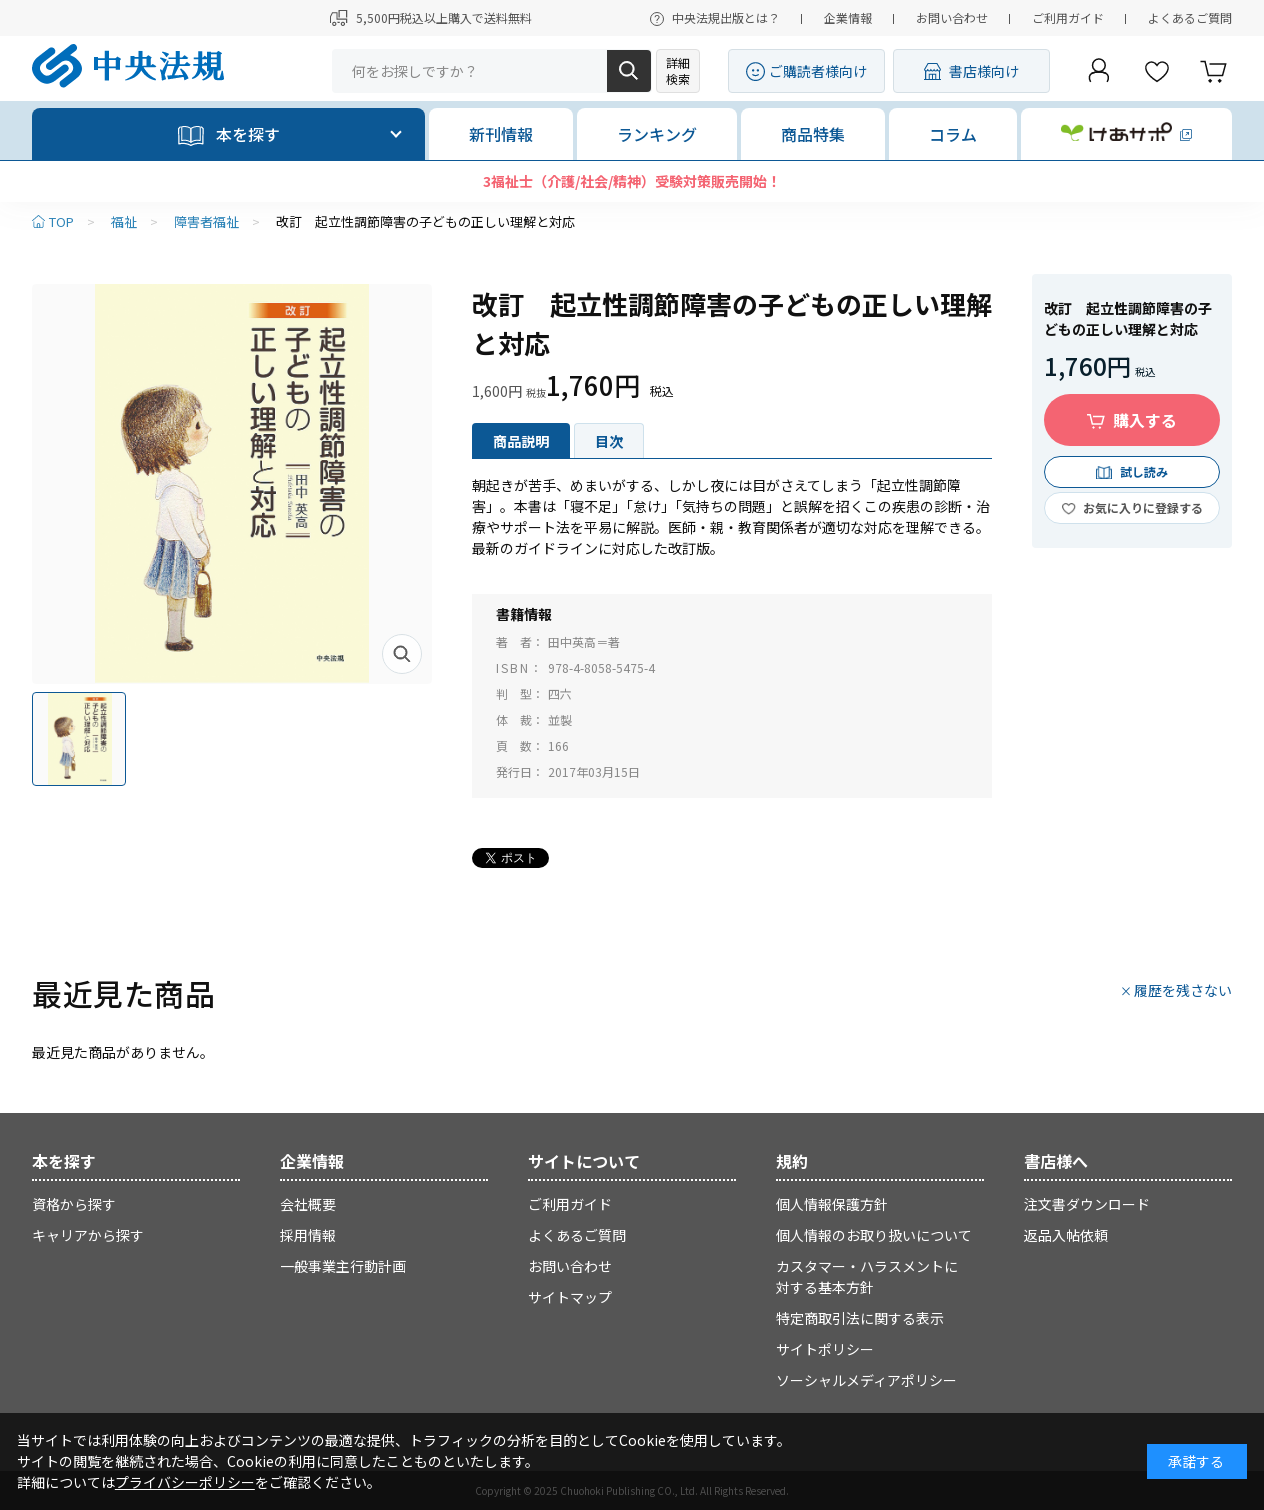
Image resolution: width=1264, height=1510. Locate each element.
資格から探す (74, 1204)
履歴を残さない (1183, 990)
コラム (953, 134)
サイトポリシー (825, 1349)
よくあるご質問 (1190, 17)
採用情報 (308, 1235)
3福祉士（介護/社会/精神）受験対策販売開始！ (632, 181)
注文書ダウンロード (1087, 1204)
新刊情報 (501, 134)
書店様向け (984, 71)
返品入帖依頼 (1066, 1235)
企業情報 (848, 17)
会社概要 (308, 1204)
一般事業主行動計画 (343, 1266)
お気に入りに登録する (1143, 507)
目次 (609, 441)
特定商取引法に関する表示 (860, 1318)
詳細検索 (678, 70)
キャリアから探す (88, 1235)
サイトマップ (570, 1297)
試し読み (1144, 471)
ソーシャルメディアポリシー (866, 1380)
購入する (1145, 420)
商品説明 (521, 441)
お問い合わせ (952, 17)
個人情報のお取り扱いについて (874, 1235)
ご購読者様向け (818, 71)
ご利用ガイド (1068, 17)
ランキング (657, 134)
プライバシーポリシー (185, 1482)
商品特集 (813, 134)
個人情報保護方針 (832, 1204)
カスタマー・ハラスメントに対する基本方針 (867, 1276)
